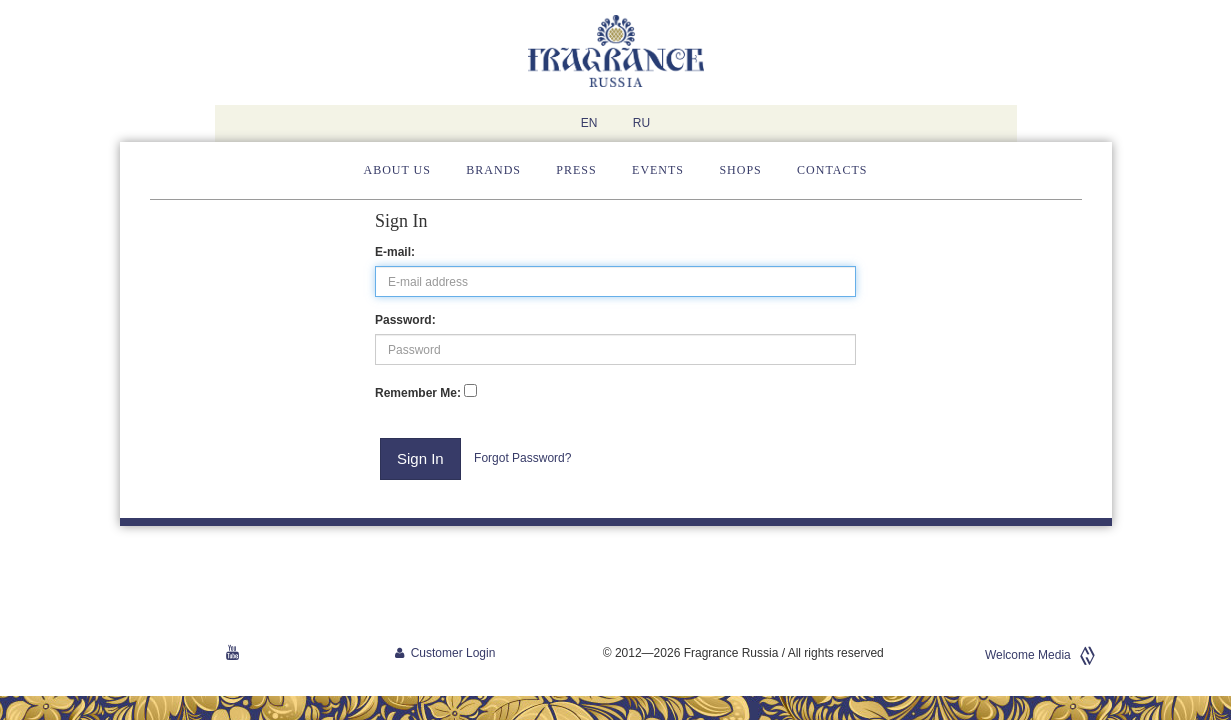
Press (576, 170)
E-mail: (395, 252)
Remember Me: (418, 393)
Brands (493, 170)
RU (641, 123)
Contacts (832, 170)
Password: (405, 320)
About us (397, 170)
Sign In (420, 458)
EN (589, 123)
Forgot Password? (522, 458)
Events (658, 170)
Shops (740, 170)
